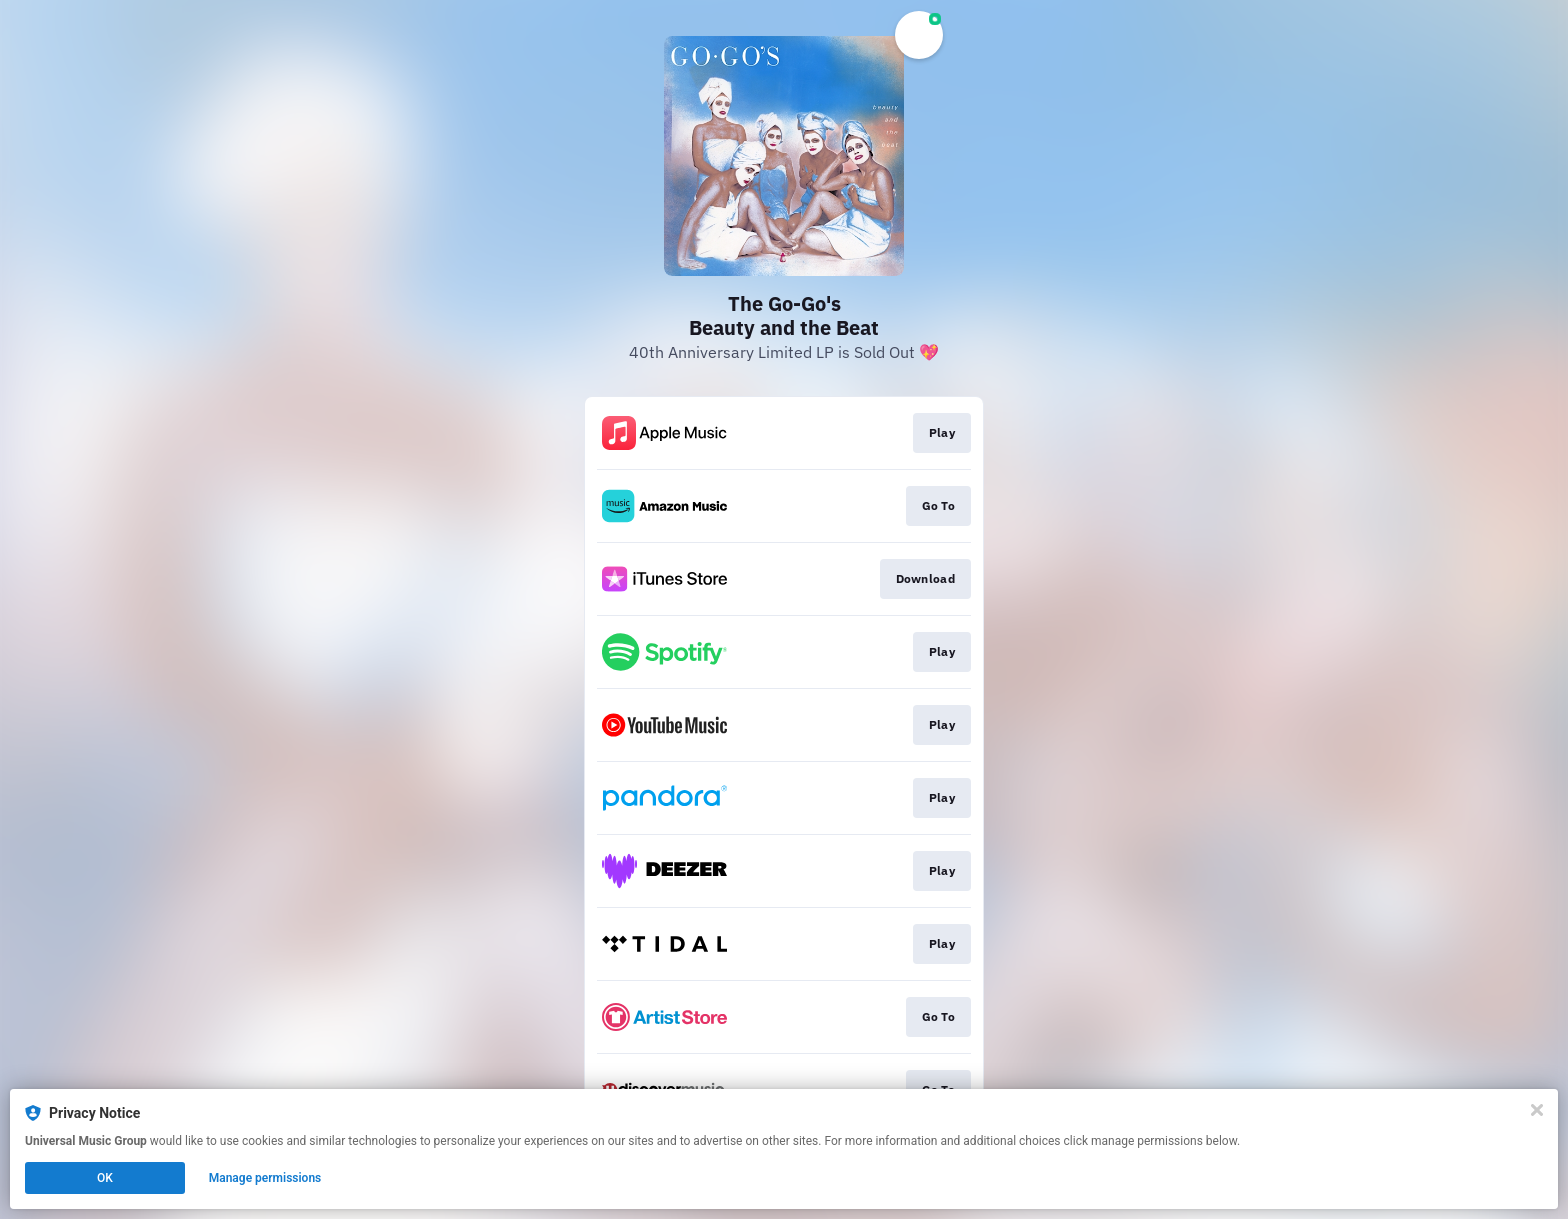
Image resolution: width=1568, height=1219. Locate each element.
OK (105, 1178)
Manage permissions (265, 1178)
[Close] (1537, 1110)
